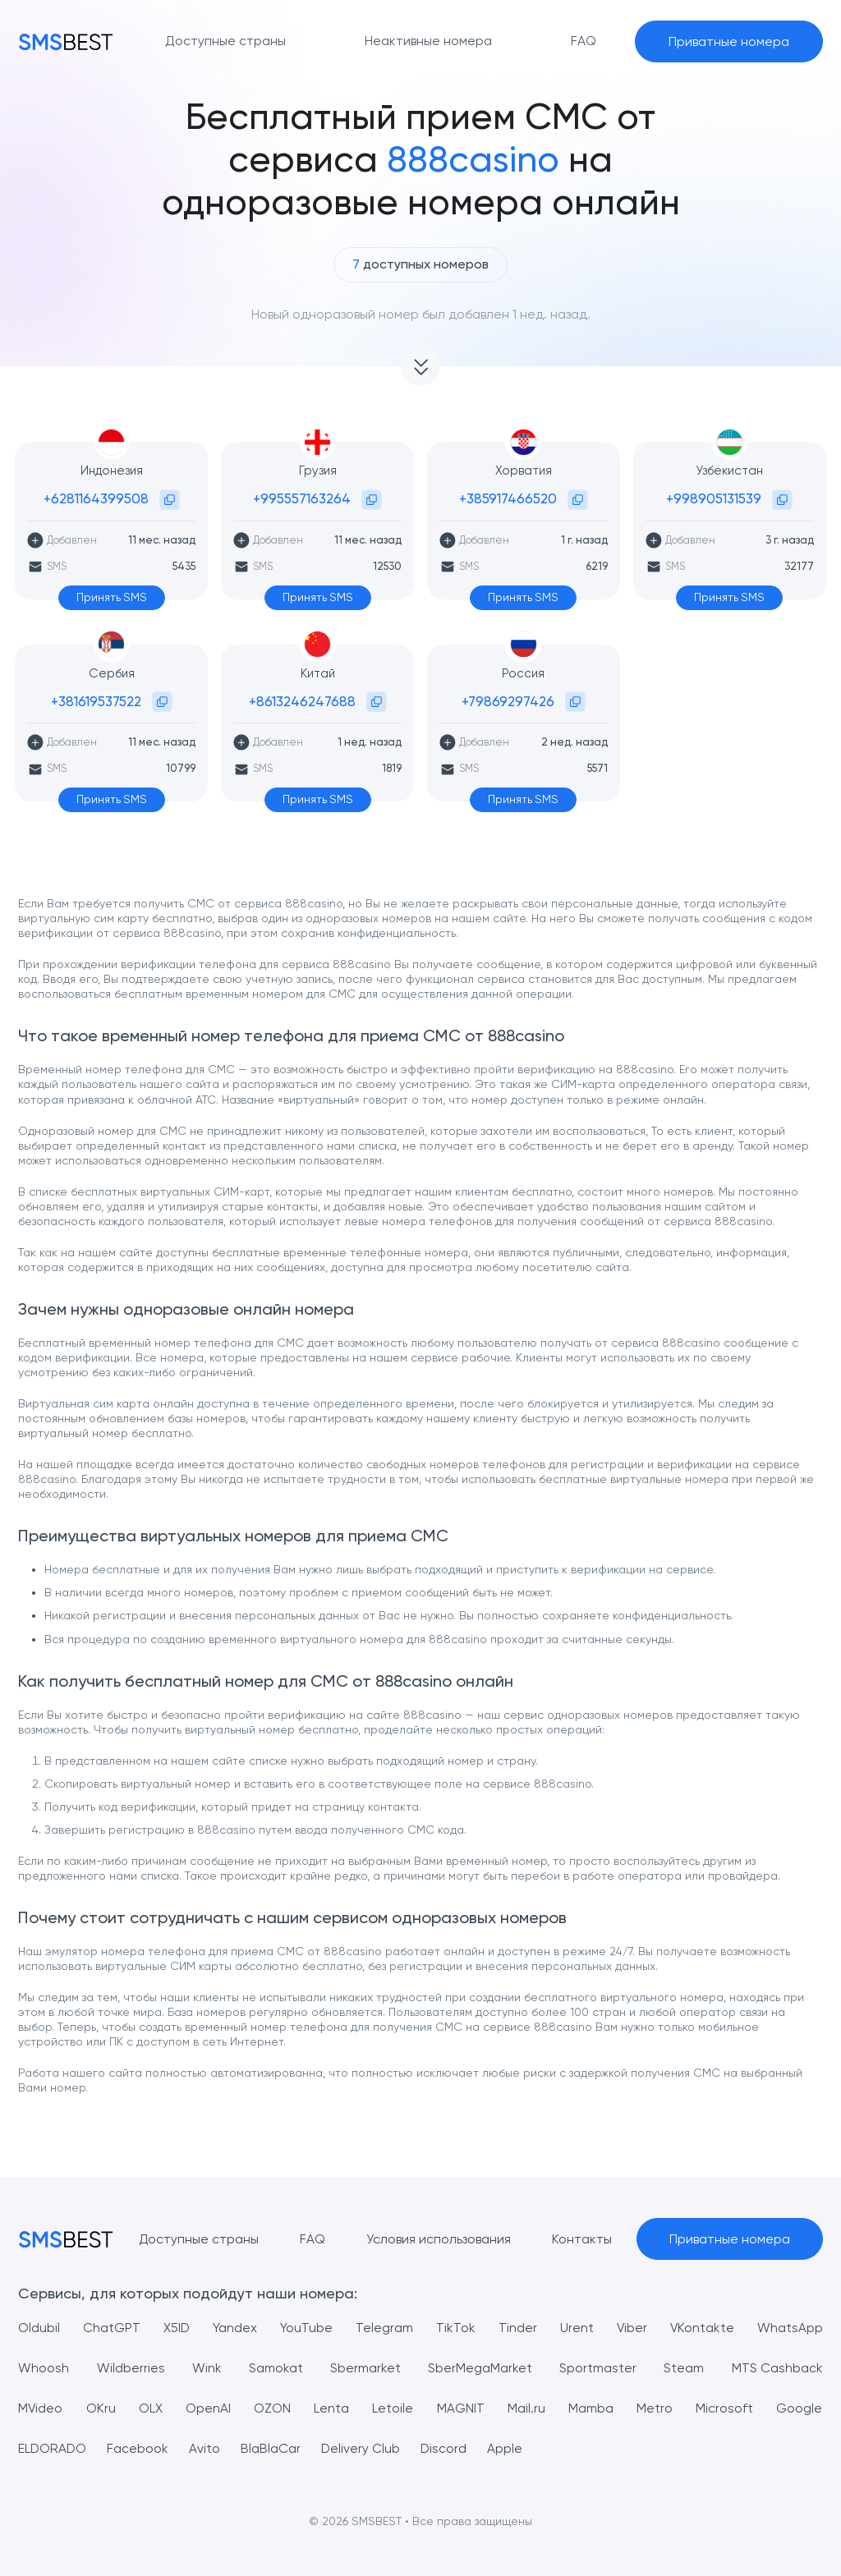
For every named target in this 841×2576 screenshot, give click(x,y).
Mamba (591, 2408)
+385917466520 (508, 498)
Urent (576, 2327)
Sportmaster (597, 2368)
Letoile (393, 2408)
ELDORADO (53, 2448)
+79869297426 (508, 701)
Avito (206, 2448)
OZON (273, 2408)
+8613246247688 (302, 701)
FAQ (311, 2239)
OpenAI (209, 2408)
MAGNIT (461, 2408)
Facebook (139, 2448)
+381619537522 (96, 701)
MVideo (40, 2408)
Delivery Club (362, 2448)
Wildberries (131, 2368)
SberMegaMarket (480, 2368)
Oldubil (39, 2327)
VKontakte (701, 2327)
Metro (654, 2408)
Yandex (235, 2327)
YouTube (306, 2327)
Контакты (581, 2239)
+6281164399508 (96, 498)
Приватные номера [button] (729, 41)
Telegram (384, 2327)
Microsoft (724, 2408)
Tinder (517, 2327)
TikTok (455, 2327)
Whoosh (43, 2368)
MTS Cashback (777, 2368)
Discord (446, 2448)
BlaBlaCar (272, 2448)
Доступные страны (197, 2239)
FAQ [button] (583, 40)
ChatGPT (111, 2327)
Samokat (276, 2368)
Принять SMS (111, 597)
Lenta (332, 2408)
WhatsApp (790, 2327)
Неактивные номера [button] (428, 40)
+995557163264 (302, 498)
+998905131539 (713, 498)
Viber (630, 2327)
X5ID (177, 2327)
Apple (508, 2448)
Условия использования (437, 2239)
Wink (207, 2368)
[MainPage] (65, 41)
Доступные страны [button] (225, 40)
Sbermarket (365, 2368)
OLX (151, 2408)
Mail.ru (526, 2408)
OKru (101, 2408)
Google (800, 2408)
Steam (684, 2368)
